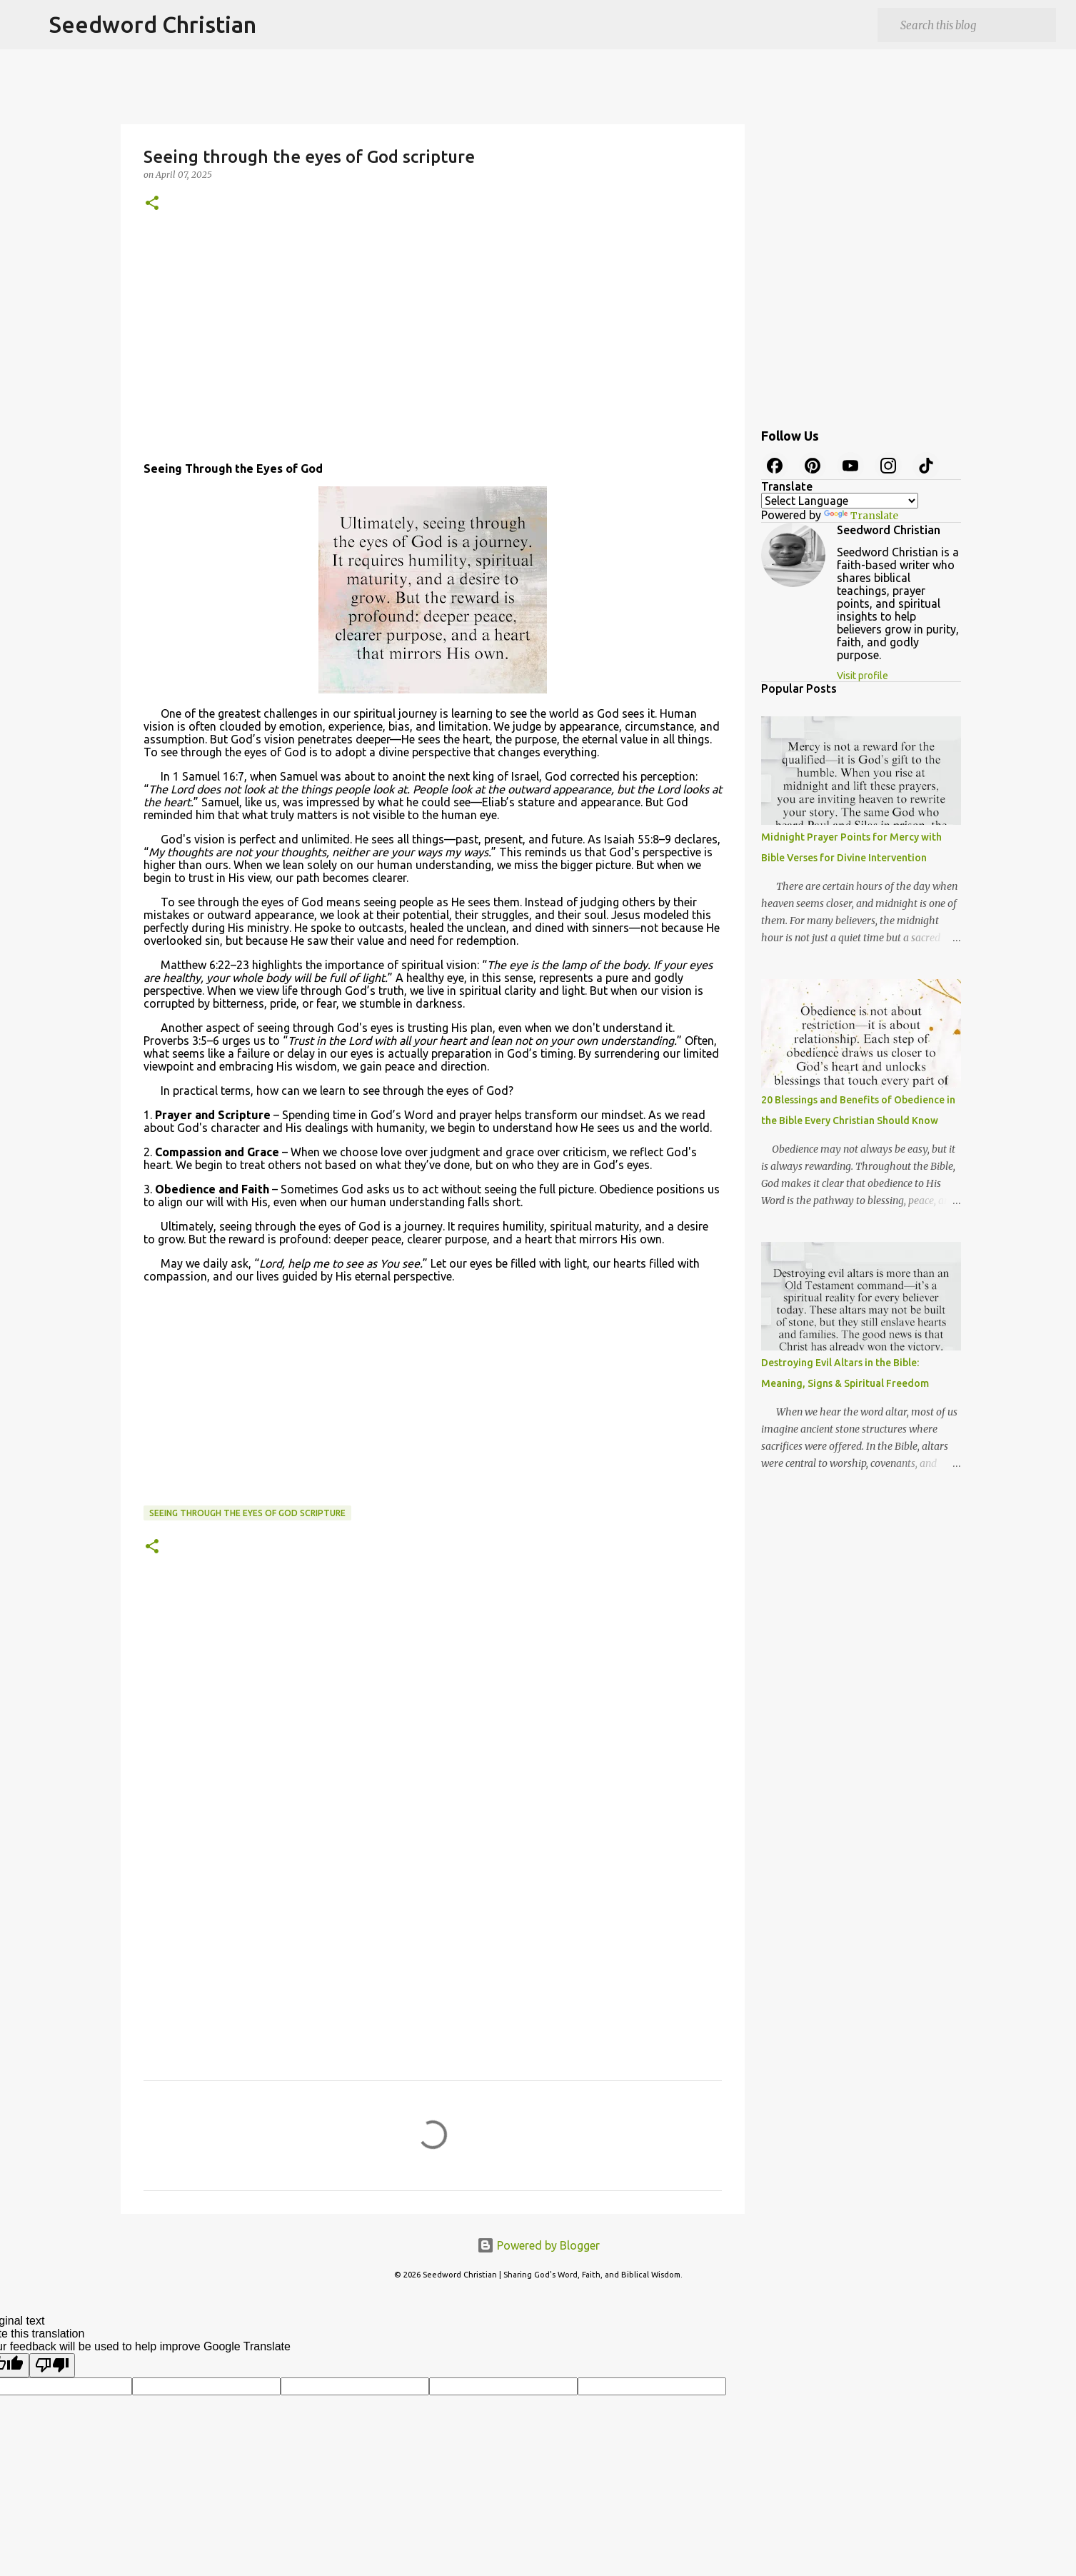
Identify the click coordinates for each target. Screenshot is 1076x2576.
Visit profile (862, 675)
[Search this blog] (975, 25)
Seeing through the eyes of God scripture (247, 1513)
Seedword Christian (152, 24)
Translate (861, 515)
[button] (152, 204)
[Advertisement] (433, 342)
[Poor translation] (52, 2365)
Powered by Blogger (538, 2245)
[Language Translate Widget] (839, 500)
